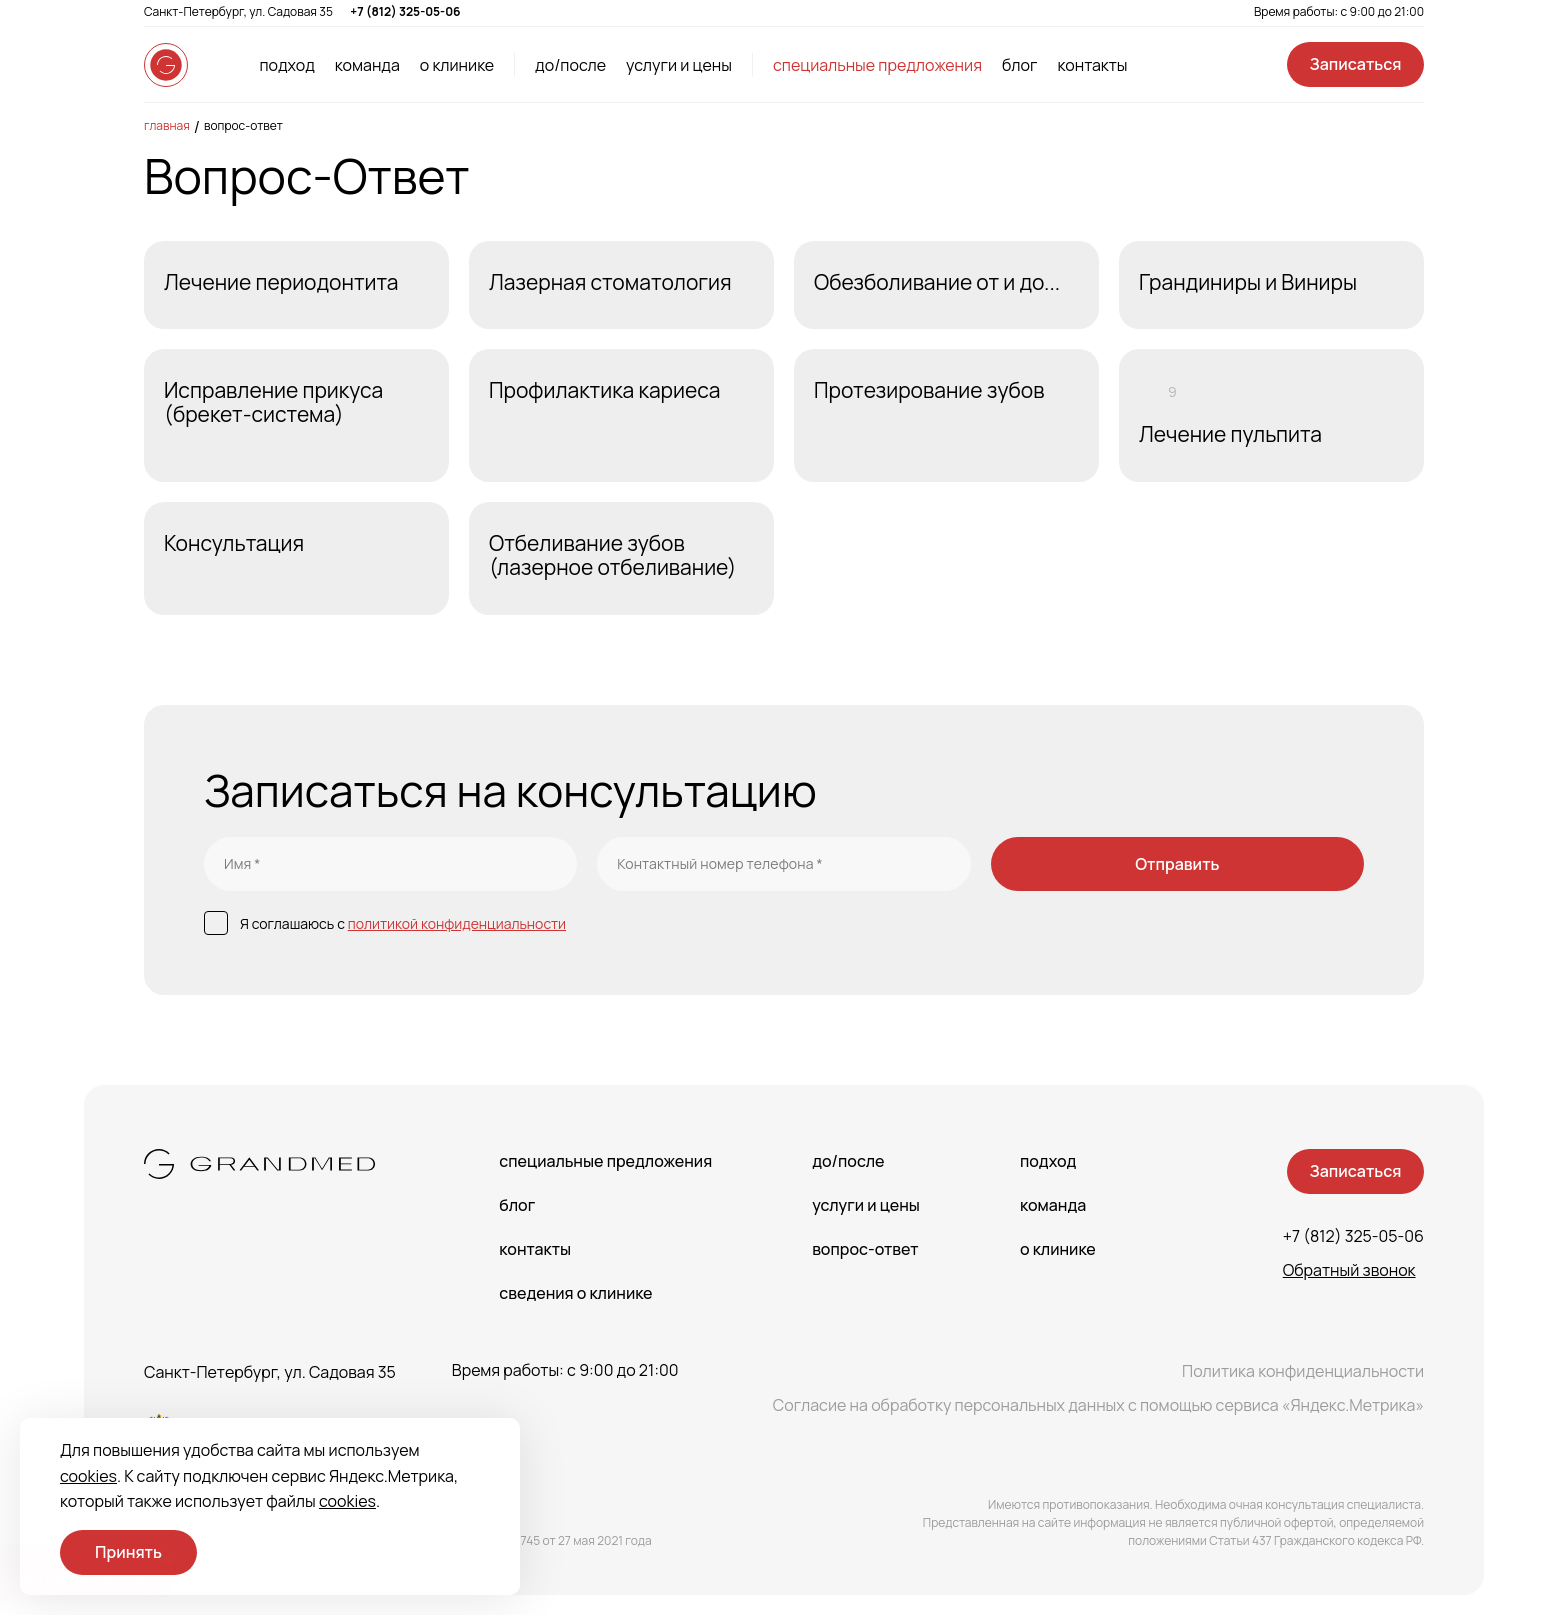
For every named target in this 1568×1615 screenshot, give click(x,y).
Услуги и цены (866, 1205)
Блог (517, 1205)
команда (367, 65)
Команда (1053, 1205)
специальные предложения (877, 65)
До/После (848, 1161)
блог (1019, 65)
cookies (88, 1476)
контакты (1092, 65)
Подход (1048, 1161)
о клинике (457, 65)
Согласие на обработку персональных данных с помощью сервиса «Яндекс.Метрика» (1098, 1405)
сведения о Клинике (575, 1293)
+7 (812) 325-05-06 (405, 11)
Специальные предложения (605, 1161)
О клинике (1058, 1249)
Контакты (535, 1249)
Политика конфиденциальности (1303, 1371)
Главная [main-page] (167, 125)
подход (286, 65)
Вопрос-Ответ (243, 125)
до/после (570, 65)
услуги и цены (679, 65)
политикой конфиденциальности (457, 923)
